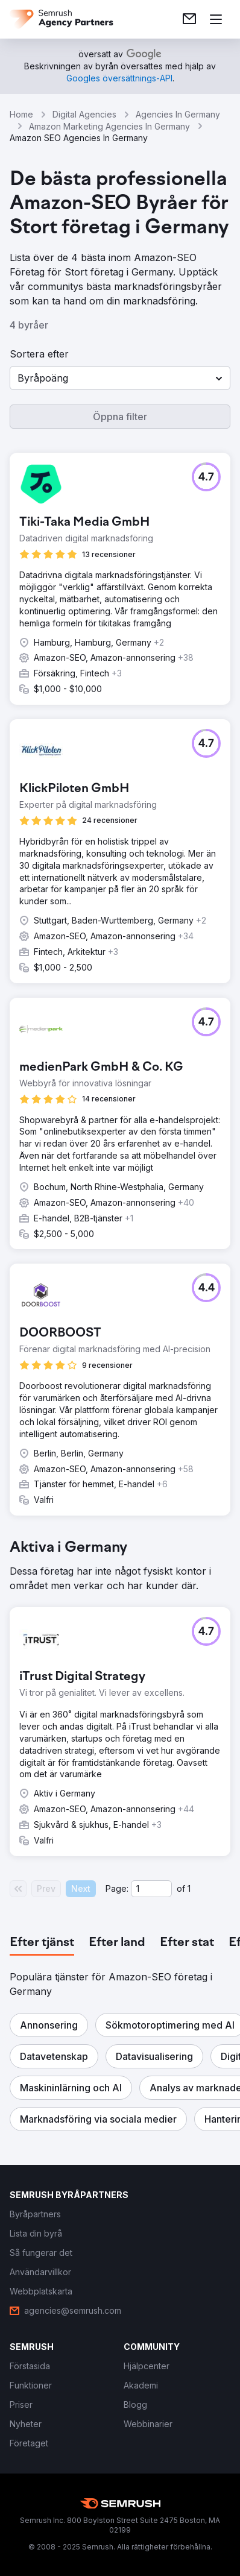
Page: (117, 1888)
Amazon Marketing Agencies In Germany (109, 126)
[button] (120, 378)
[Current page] (151, 1889)
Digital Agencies (84, 114)
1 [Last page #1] (189, 1888)
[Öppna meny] (215, 19)
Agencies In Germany (178, 114)
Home (21, 114)
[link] (189, 19)
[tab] (42, 1943)
